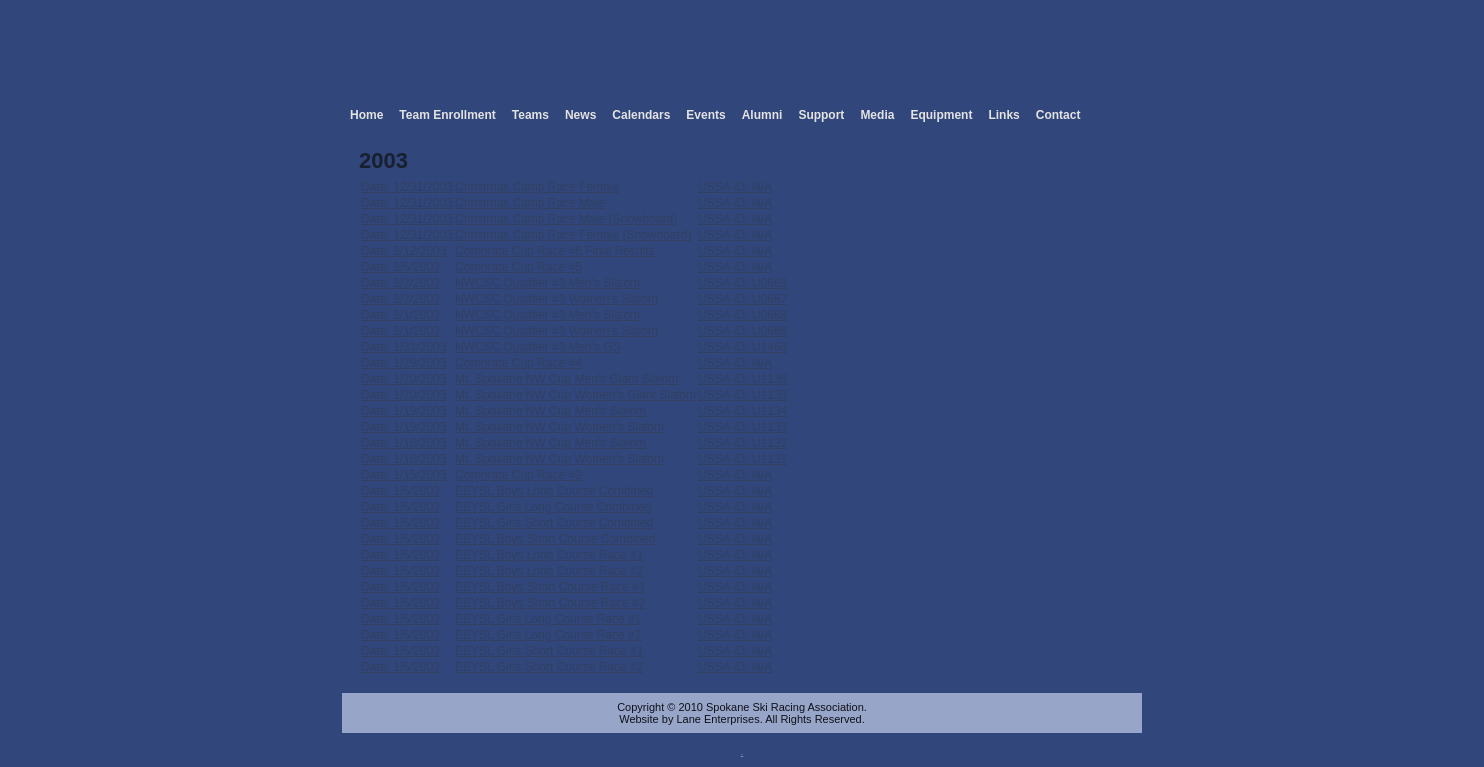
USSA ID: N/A (735, 187)
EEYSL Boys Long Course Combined (554, 491)
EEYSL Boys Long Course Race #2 (549, 571)
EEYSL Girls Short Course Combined (554, 523)
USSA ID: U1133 (742, 427)
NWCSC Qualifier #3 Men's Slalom (547, 283)
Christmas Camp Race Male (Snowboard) (566, 219)
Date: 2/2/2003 (400, 283)
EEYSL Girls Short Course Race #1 (549, 651)
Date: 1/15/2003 (403, 475)
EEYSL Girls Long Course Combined (553, 507)
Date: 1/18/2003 (403, 443)
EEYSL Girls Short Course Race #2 (549, 667)
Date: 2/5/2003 (400, 267)
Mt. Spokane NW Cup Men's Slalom (550, 411)
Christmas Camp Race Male (530, 203)
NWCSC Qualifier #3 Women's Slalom (556, 299)
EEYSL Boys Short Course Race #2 (550, 603)
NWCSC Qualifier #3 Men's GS (538, 347)
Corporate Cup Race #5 (518, 267)
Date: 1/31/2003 (403, 347)
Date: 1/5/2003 (400, 491)
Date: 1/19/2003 (403, 411)
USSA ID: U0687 (742, 299)
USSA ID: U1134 (742, 411)
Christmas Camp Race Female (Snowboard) (573, 235)
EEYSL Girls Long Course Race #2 (548, 635)
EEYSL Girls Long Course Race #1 (548, 619)
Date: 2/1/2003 (400, 315)
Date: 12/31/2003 (407, 187)
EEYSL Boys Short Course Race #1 (550, 587)
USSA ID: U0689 (742, 283)
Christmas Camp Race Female (537, 187)
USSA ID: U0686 (742, 331)
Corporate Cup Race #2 (518, 475)
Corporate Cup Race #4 (518, 363)
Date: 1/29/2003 (403, 363)
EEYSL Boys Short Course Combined (555, 539)
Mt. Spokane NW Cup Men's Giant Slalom (566, 379)
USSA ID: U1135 (742, 395)
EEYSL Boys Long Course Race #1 (549, 555)
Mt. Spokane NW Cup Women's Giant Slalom (575, 395)
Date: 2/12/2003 (403, 251)
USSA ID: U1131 (742, 459)
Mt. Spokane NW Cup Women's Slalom (559, 427)
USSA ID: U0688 (742, 315)
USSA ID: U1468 (742, 347)
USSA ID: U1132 (742, 443)
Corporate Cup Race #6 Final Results (554, 251)
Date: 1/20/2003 (403, 379)
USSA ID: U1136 (742, 379)
